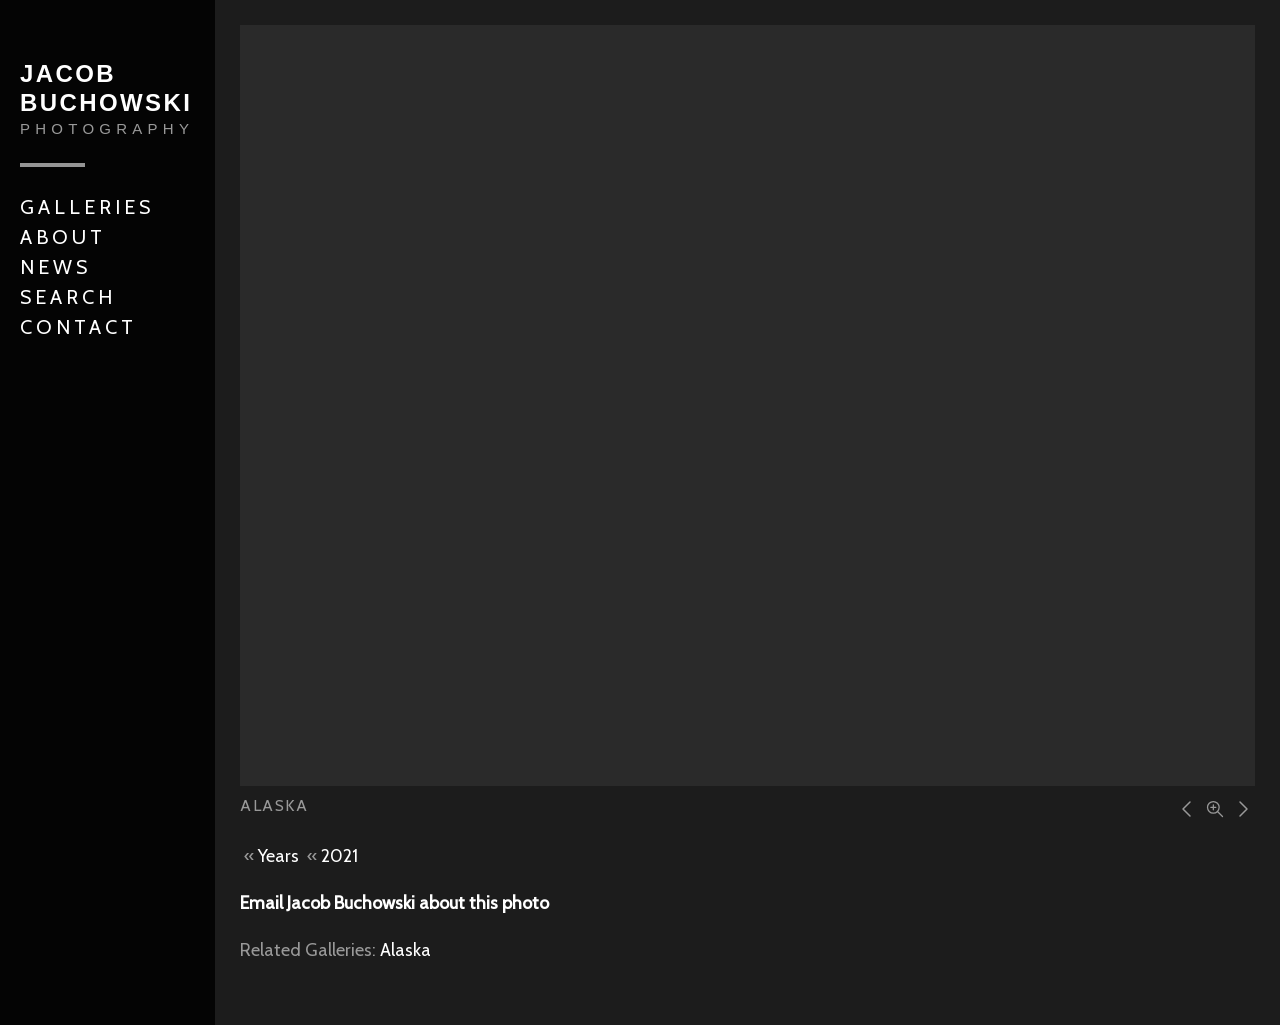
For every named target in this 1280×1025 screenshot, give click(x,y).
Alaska (405, 950)
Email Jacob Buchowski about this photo (394, 903)
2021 (339, 856)
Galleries (87, 207)
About (63, 237)
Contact (78, 327)
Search (68, 297)
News (55, 267)
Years (278, 856)
